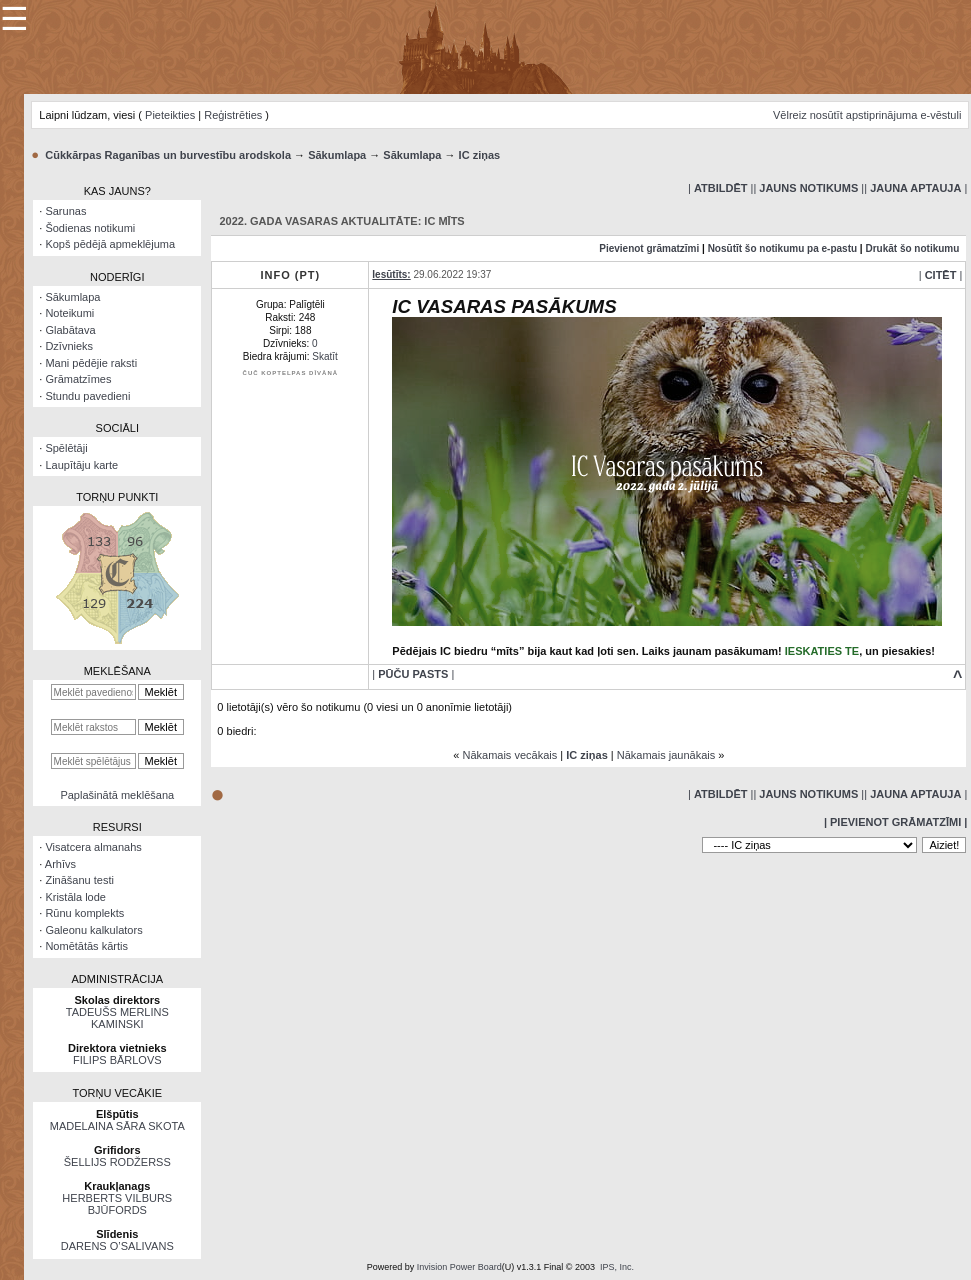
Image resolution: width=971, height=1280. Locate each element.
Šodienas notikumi (90, 228)
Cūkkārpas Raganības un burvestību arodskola (168, 155)
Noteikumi (69, 313)
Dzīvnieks (69, 346)
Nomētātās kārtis (86, 946)
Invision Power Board (459, 1267)
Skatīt (325, 356)
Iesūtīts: (391, 274)
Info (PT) (290, 275)
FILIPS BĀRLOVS (117, 1060)
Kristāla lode (75, 897)
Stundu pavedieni (87, 396)
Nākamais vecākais (509, 755)
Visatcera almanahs (93, 847)
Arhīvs (60, 864)
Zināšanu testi (79, 880)
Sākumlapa (337, 155)
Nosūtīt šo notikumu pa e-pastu (782, 248)
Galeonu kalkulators (93, 930)
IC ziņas (480, 155)
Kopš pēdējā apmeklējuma (110, 244)
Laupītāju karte (81, 465)
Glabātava (70, 330)
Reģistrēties (233, 115)
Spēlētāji (66, 448)
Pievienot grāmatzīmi (649, 248)
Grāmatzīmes (78, 379)
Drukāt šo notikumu (912, 248)
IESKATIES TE (822, 651)
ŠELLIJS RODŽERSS (117, 1162)
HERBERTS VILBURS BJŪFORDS (117, 1204)
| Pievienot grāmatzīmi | (895, 822)
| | (720, 188)
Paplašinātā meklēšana (117, 795)
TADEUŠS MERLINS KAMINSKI (117, 1018)
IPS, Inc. (617, 1267)
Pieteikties (170, 115)
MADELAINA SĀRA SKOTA (117, 1126)
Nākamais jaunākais (666, 755)
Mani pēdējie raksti (91, 363)
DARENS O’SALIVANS (117, 1246)
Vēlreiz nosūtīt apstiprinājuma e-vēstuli (867, 115)
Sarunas (65, 211)
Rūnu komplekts (84, 913)
